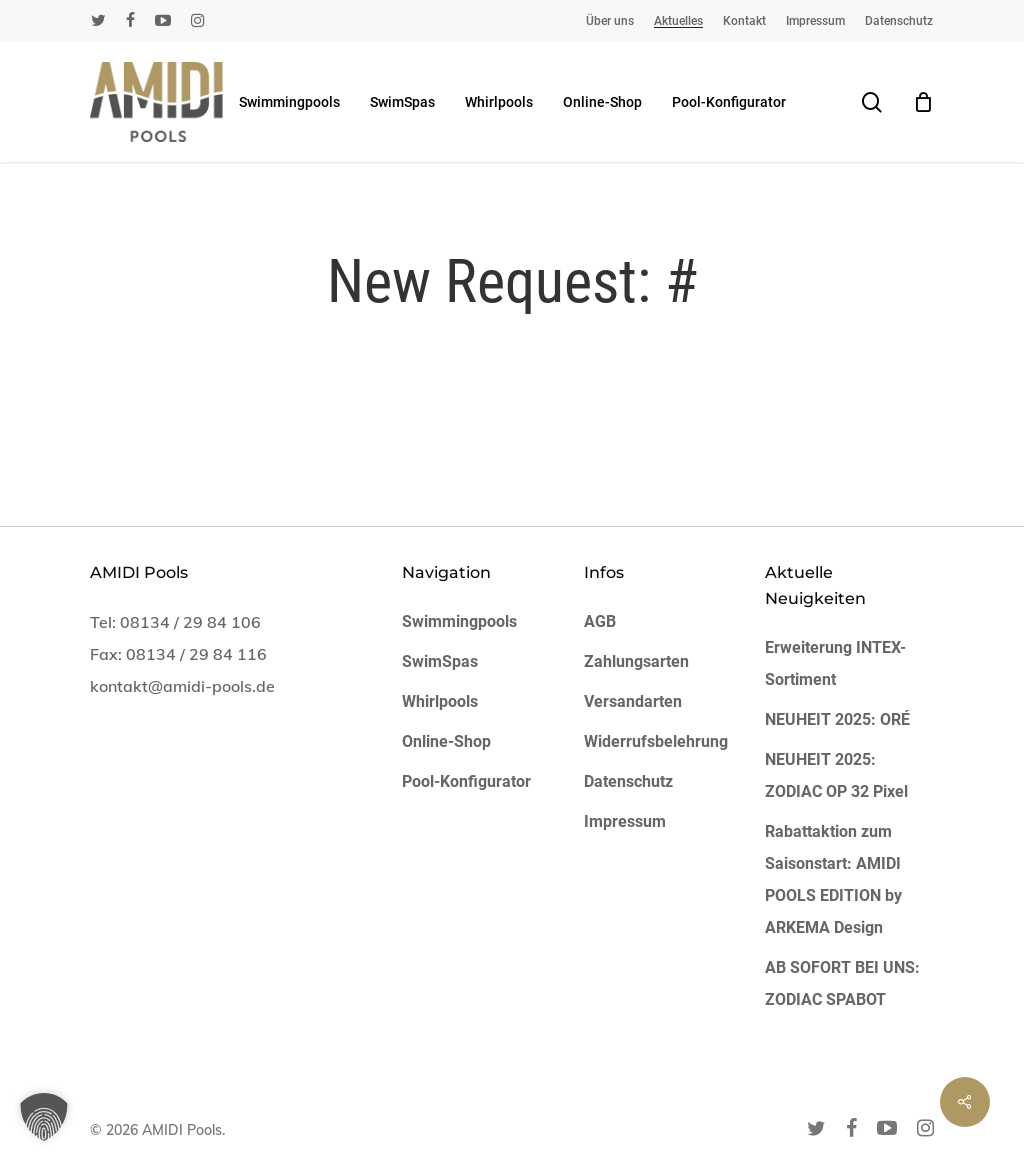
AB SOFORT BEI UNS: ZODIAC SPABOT (842, 983)
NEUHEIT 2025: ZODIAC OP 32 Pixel (836, 775)
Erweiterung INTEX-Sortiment (835, 663)
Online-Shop (446, 741)
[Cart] (923, 102)
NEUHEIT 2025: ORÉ (837, 719)
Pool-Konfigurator (466, 781)
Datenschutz (628, 781)
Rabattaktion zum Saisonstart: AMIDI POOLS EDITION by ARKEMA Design (833, 879)
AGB (600, 621)
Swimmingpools (459, 621)
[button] (44, 1117)
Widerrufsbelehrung (656, 741)
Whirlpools (440, 701)
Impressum (625, 821)
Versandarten (633, 701)
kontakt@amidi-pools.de (182, 686)
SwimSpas (440, 661)
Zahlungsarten (636, 661)
